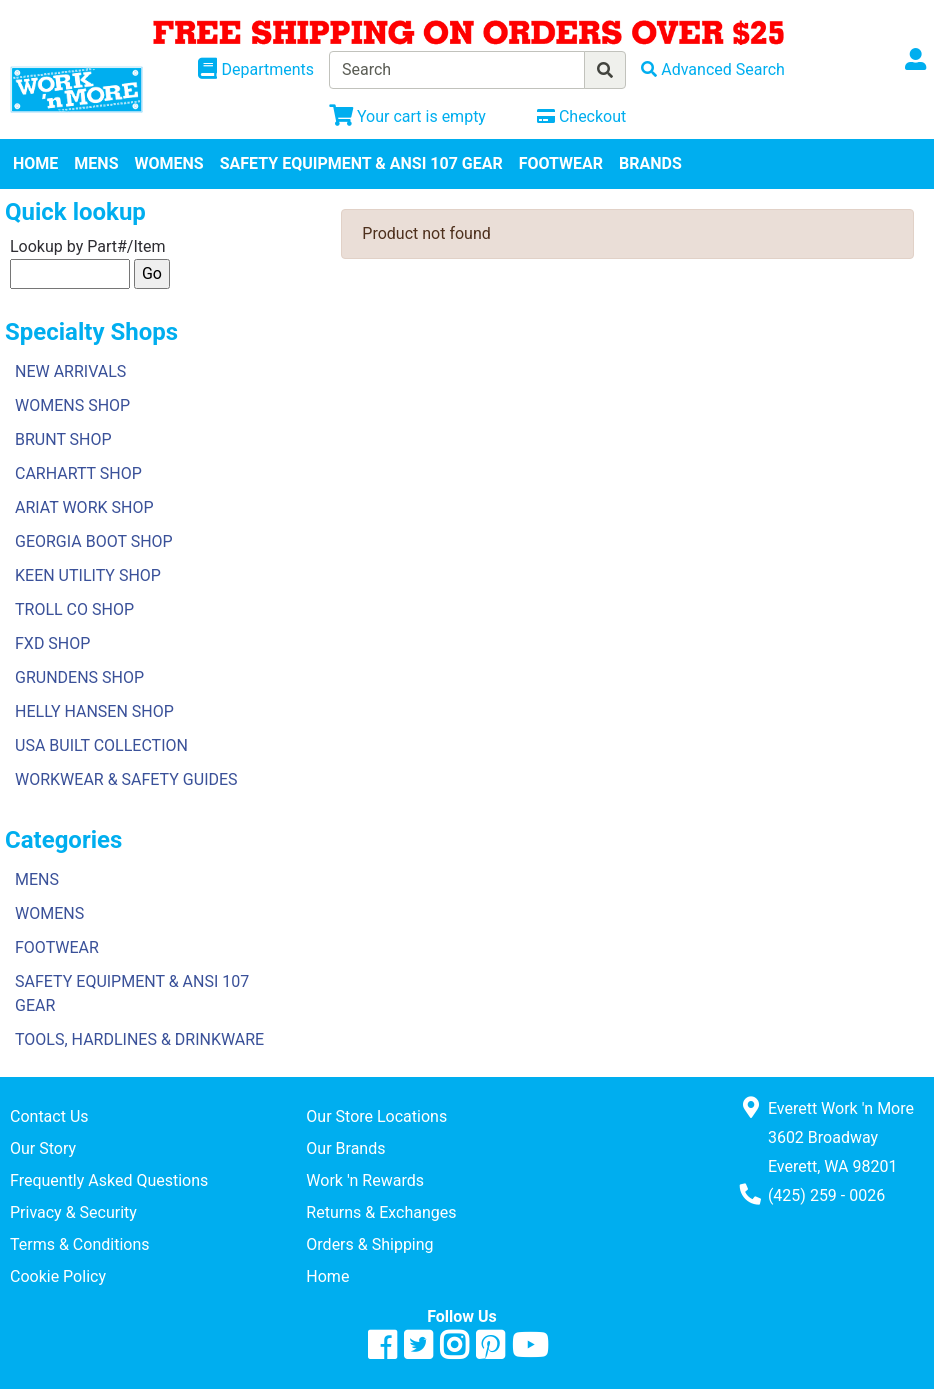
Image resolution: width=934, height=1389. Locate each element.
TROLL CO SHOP (74, 609)
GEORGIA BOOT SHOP (94, 541)
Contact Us (49, 1116)
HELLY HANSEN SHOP (94, 711)
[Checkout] (581, 116)
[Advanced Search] (713, 69)
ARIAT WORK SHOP (84, 507)
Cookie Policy (58, 1276)
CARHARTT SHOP (78, 473)
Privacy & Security (73, 1212)
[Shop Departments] (256, 70)
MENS (96, 163)
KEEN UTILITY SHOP (88, 575)
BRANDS (650, 163)
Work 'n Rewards (365, 1180)
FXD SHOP (52, 643)
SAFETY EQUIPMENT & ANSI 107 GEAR (361, 163)
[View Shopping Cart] (407, 116)
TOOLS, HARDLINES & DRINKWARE (139, 1039)
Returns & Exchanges (381, 1212)
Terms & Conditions (80, 1244)
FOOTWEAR (561, 163)
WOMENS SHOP (72, 405)
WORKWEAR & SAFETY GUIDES (126, 779)
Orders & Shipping (369, 1244)
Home (327, 1276)
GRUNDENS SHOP (79, 677)
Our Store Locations (376, 1116)
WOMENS (169, 163)
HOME (35, 163)
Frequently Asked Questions (109, 1180)
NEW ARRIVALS (70, 371)
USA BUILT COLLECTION (101, 745)
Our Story (43, 1148)
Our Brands (345, 1148)
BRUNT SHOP (63, 439)
